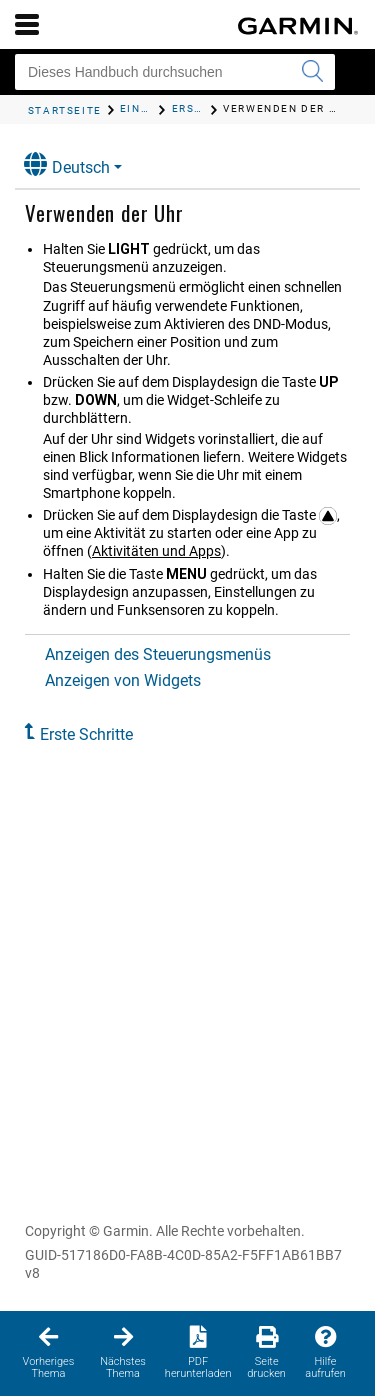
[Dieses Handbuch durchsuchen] (175, 72)
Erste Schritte (86, 734)
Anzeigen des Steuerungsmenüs (158, 654)
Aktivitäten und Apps (156, 551)
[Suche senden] (312, 72)
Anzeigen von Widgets (123, 680)
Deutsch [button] (67, 164)
